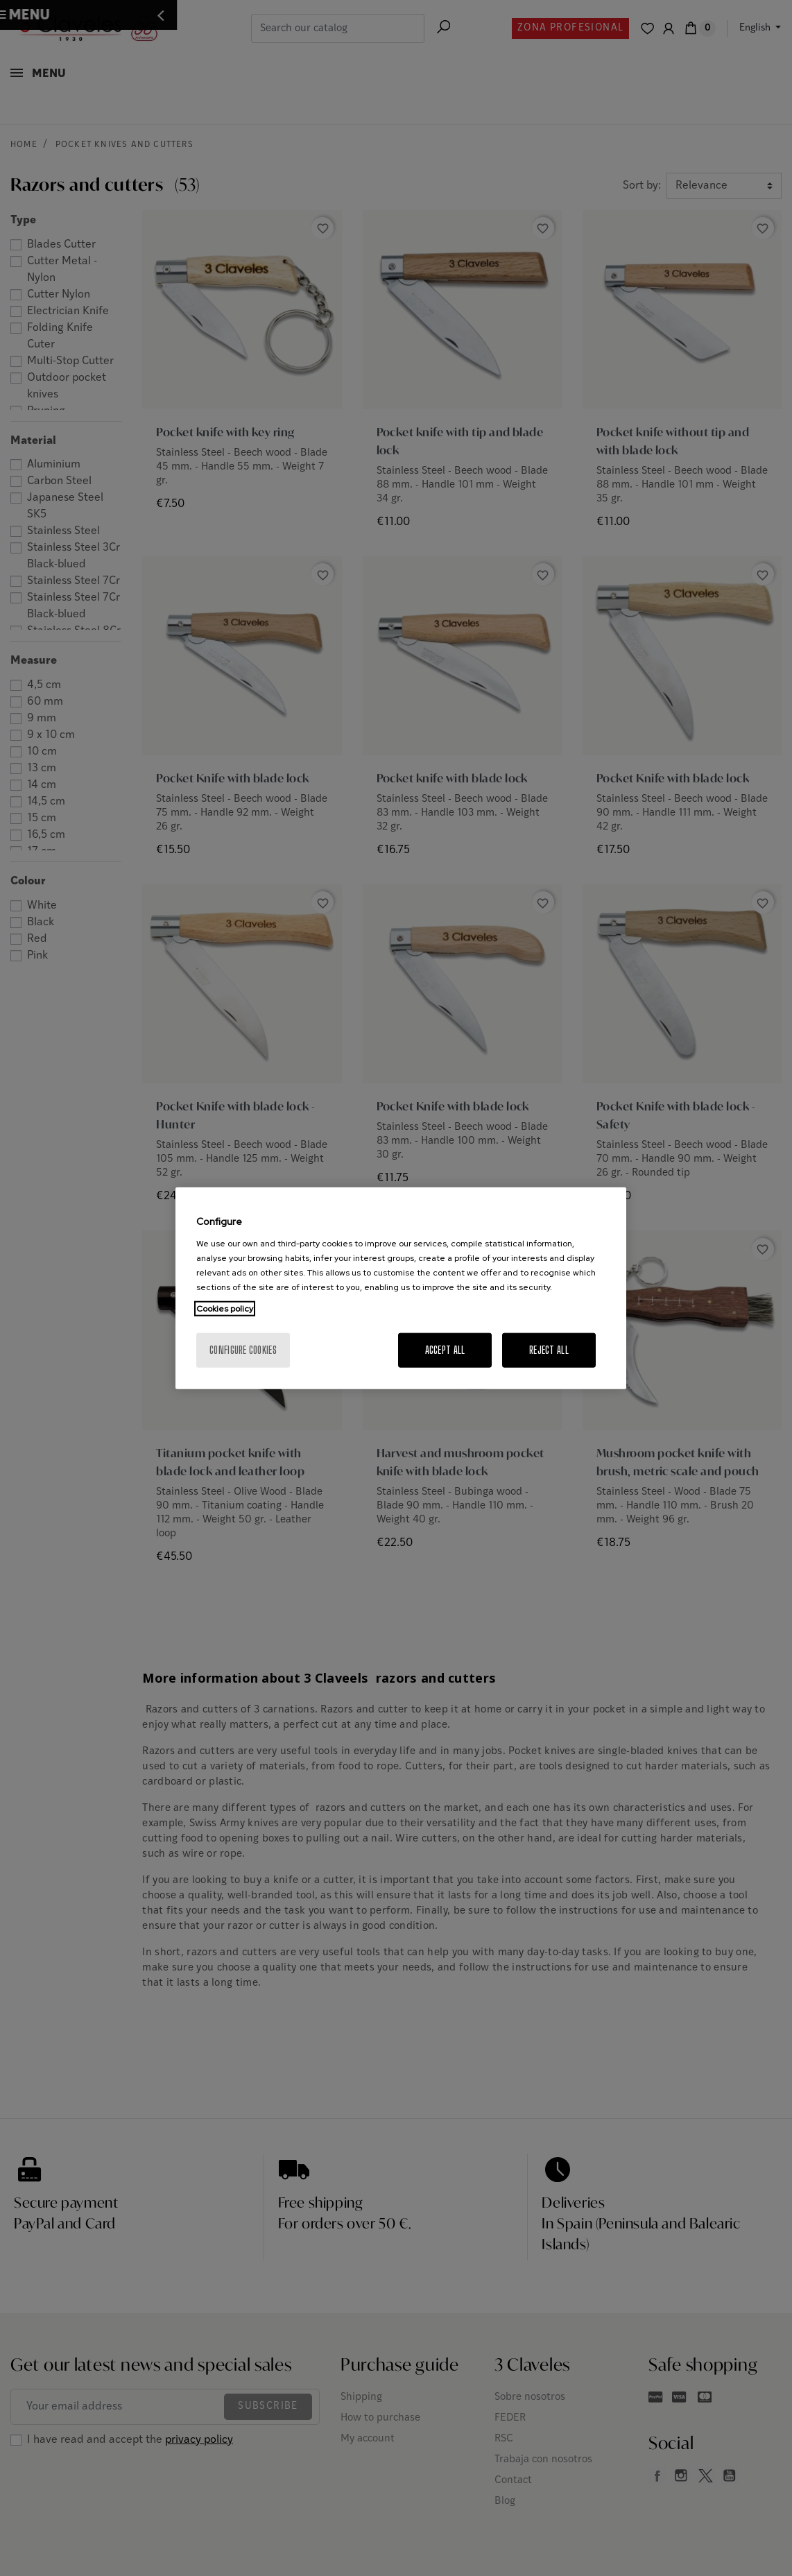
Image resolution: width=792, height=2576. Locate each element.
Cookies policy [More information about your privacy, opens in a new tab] (224, 1308)
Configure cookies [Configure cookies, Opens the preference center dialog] (243, 1349)
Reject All (549, 1349)
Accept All (445, 1349)
